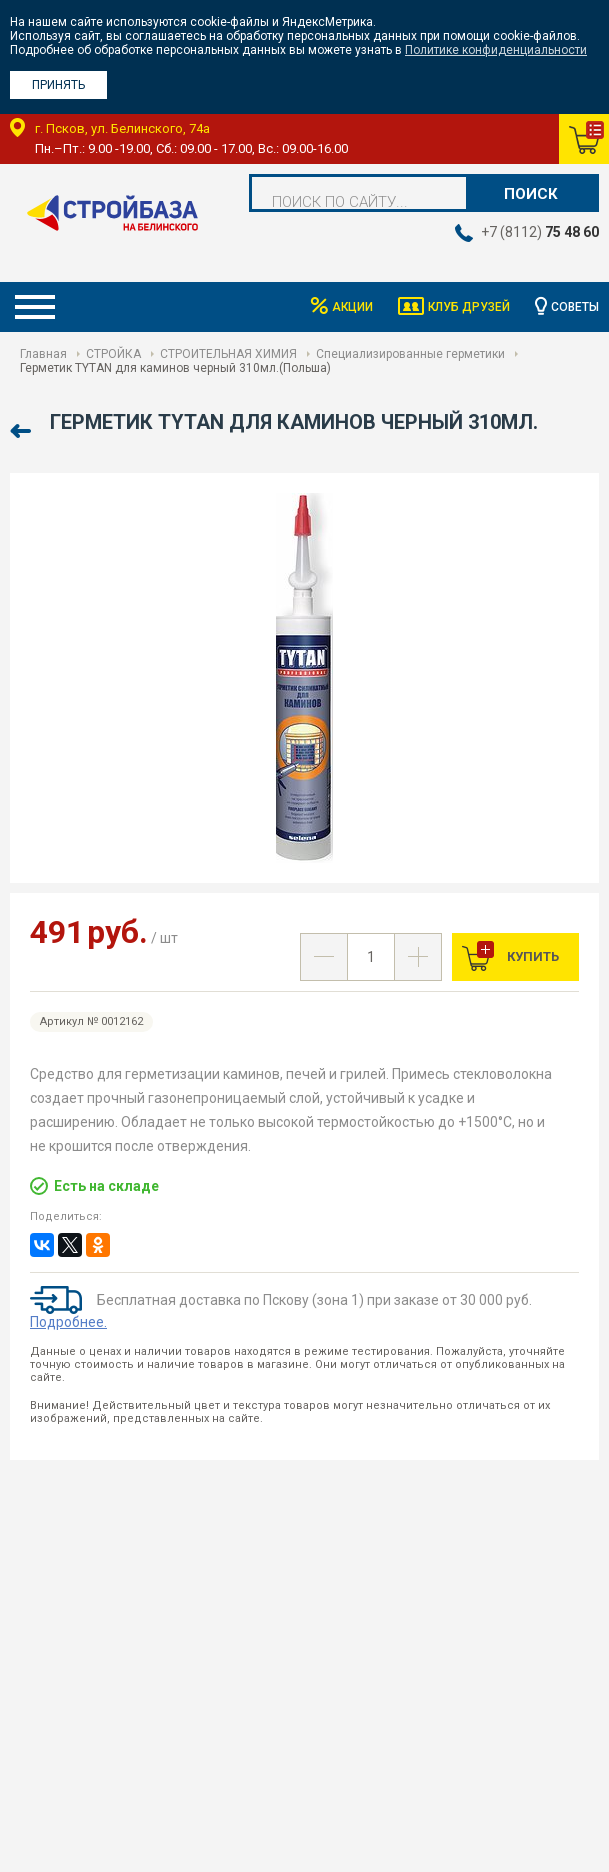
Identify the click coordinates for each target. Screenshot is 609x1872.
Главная (43, 354)
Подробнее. (68, 1322)
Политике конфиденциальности (496, 50)
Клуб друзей (469, 307)
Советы (575, 307)
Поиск (531, 194)
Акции (352, 307)
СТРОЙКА (113, 354)
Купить (531, 956)
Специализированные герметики (410, 354)
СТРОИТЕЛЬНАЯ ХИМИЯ (228, 354)
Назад (22, 431)
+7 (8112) (540, 232)
